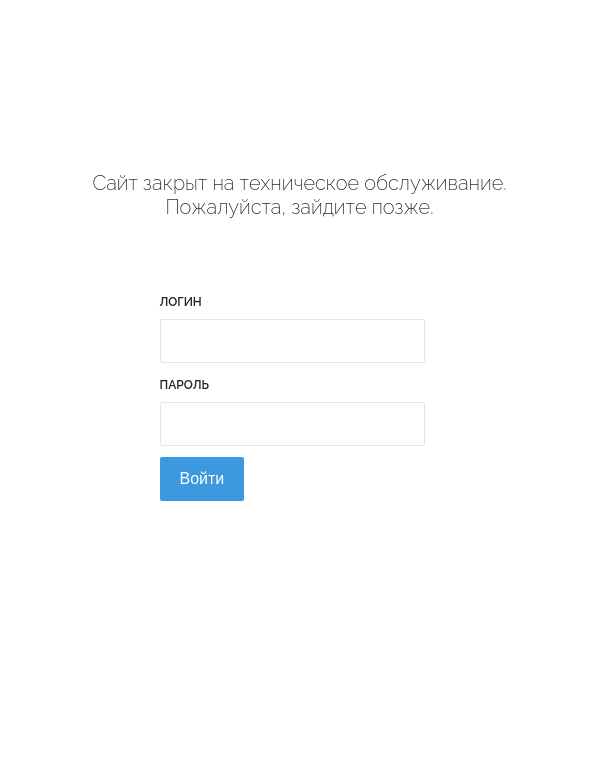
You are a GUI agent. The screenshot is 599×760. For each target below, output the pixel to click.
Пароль (185, 385)
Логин (181, 302)
